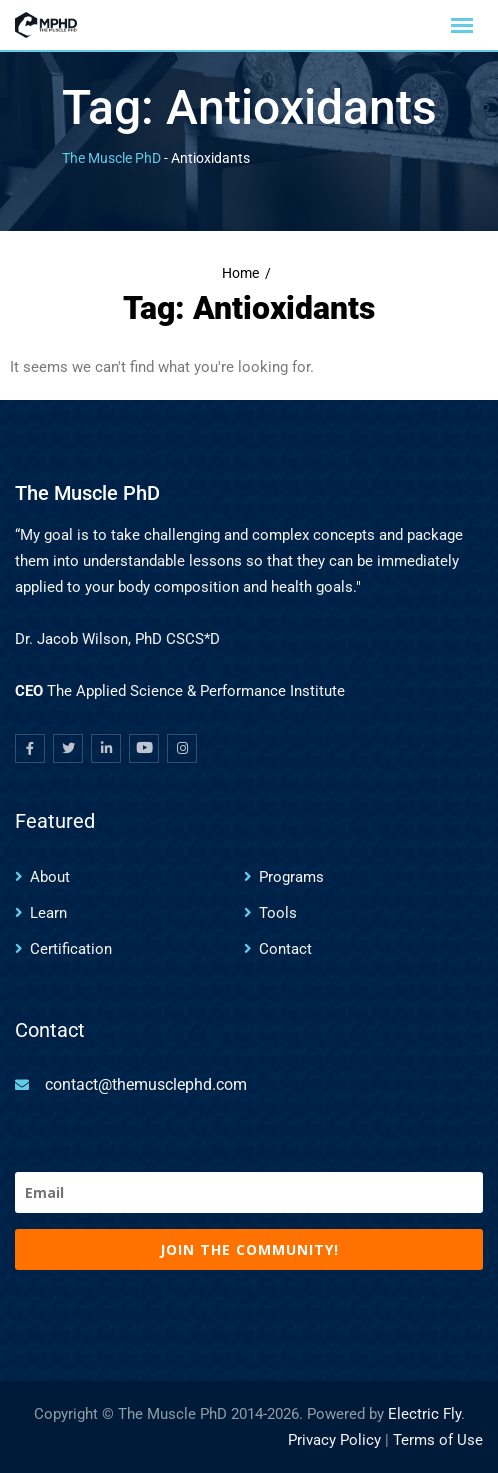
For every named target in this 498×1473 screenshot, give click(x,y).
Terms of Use (438, 1440)
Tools (278, 913)
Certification (71, 949)
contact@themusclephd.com (146, 1084)
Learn (48, 913)
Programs (291, 877)
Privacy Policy (334, 1440)
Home (240, 273)
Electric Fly (424, 1414)
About (50, 877)
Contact (285, 949)
